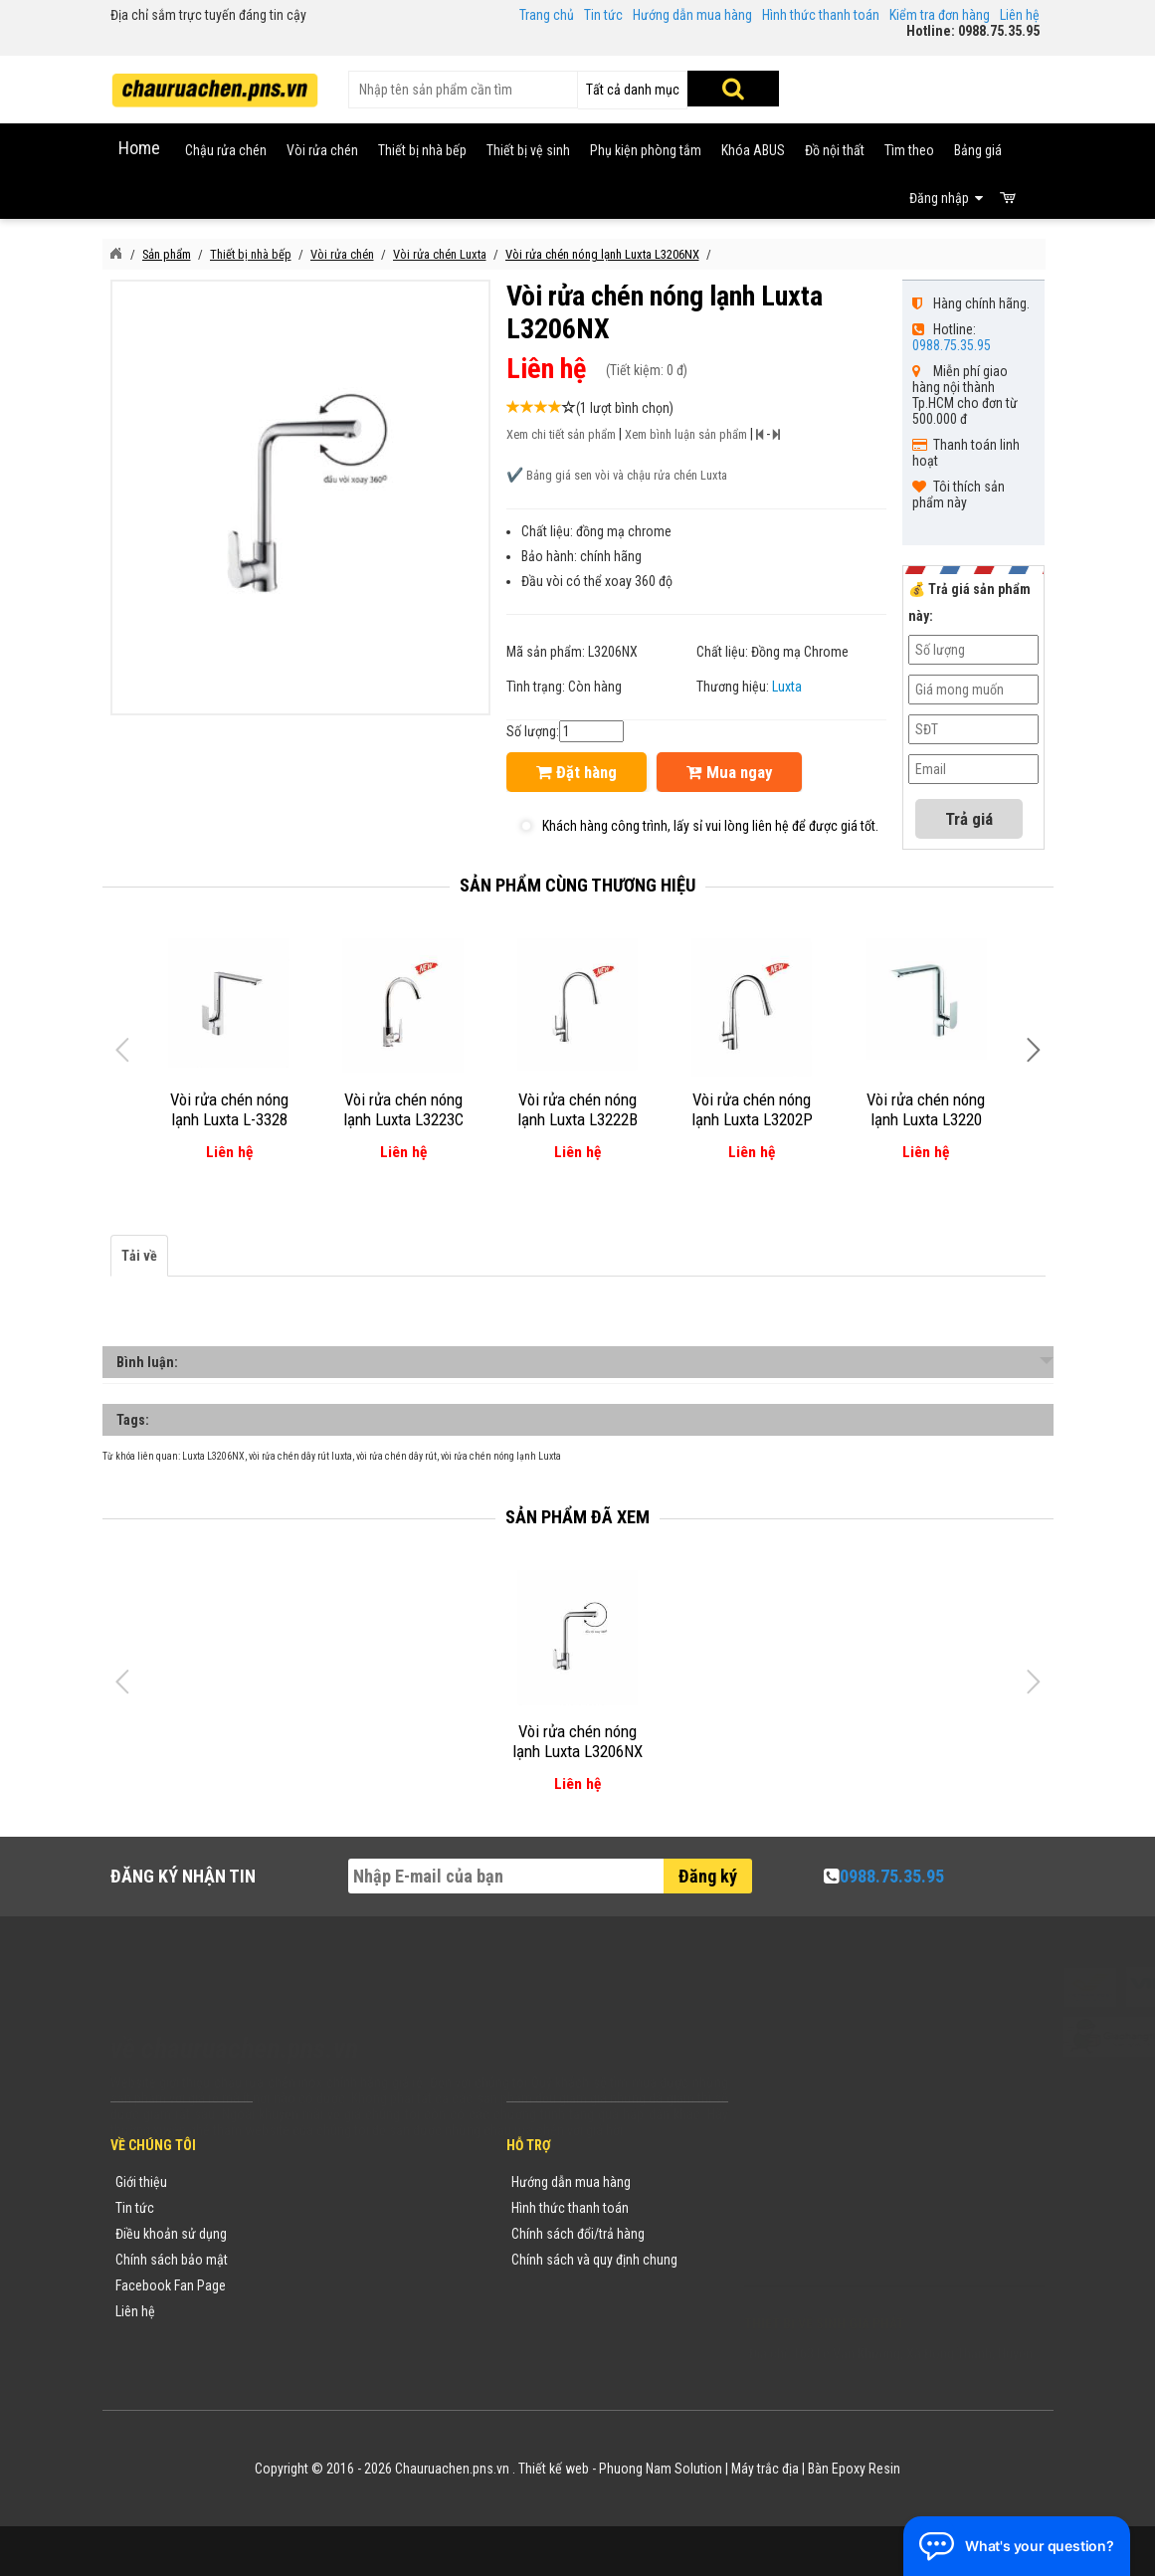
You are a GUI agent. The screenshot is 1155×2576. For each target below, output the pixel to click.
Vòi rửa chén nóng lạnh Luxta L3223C (403, 1109)
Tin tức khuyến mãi (326, 2208)
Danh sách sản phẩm (333, 2285)
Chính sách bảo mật (171, 2260)
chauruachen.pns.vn (857, 2238)
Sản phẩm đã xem (577, 1516)
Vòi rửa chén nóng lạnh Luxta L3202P (752, 1109)
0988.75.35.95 (951, 345)
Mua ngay (729, 772)
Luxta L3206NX (213, 1456)
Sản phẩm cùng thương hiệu (577, 885)
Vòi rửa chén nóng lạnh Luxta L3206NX (577, 1741)
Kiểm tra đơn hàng (939, 15)
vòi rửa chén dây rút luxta (300, 1456)
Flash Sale (302, 2337)
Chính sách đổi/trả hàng (578, 2234)
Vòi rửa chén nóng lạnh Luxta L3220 (925, 1109)
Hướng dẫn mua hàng (692, 15)
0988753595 (805, 2212)
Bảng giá (978, 150)
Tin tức (603, 15)
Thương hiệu (308, 2182)
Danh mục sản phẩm (331, 2260)
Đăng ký (707, 1876)
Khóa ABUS (753, 150)
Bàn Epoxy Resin (854, 2469)
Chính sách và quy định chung (594, 2260)
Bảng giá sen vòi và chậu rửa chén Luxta (626, 475)
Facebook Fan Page (170, 2285)
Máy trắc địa (765, 2469)
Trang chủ (546, 15)
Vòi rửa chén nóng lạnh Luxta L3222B (577, 1109)
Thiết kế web (553, 2469)
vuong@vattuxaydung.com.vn (868, 2264)
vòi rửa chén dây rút (396, 1456)
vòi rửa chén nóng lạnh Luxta (501, 1456)
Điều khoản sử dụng (171, 2234)
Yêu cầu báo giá (318, 2234)
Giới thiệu (141, 2182)
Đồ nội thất (835, 150)
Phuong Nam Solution (660, 2469)
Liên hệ (1020, 15)
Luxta (787, 686)
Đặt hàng (576, 772)
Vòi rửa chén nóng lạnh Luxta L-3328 (229, 1109)
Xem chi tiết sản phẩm (561, 434)
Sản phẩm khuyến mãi (335, 2311)
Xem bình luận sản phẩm (686, 434)
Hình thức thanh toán (820, 15)
